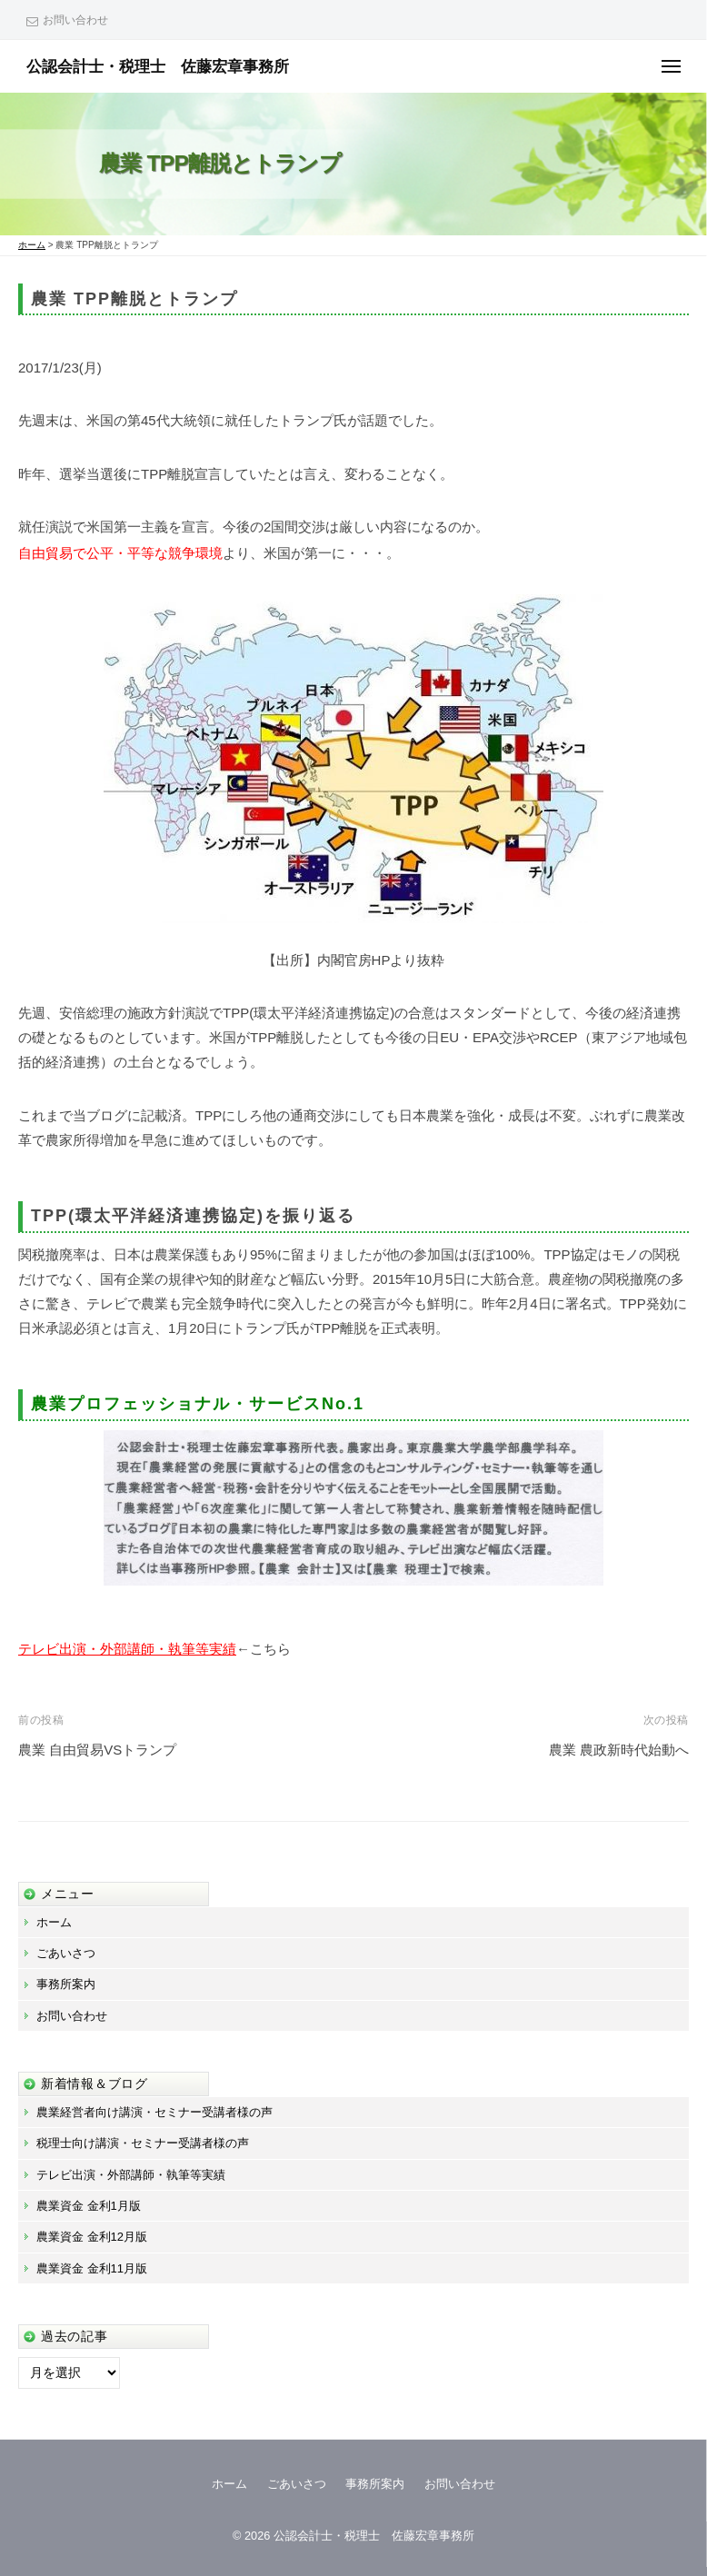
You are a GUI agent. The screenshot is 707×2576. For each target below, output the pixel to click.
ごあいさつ (65, 1953)
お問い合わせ (75, 20)
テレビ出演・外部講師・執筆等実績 (127, 1648)
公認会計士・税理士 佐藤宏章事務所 (157, 66)
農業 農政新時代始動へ (619, 1749)
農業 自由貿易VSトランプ (97, 1749)
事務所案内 (65, 1984)
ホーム (54, 1922)
